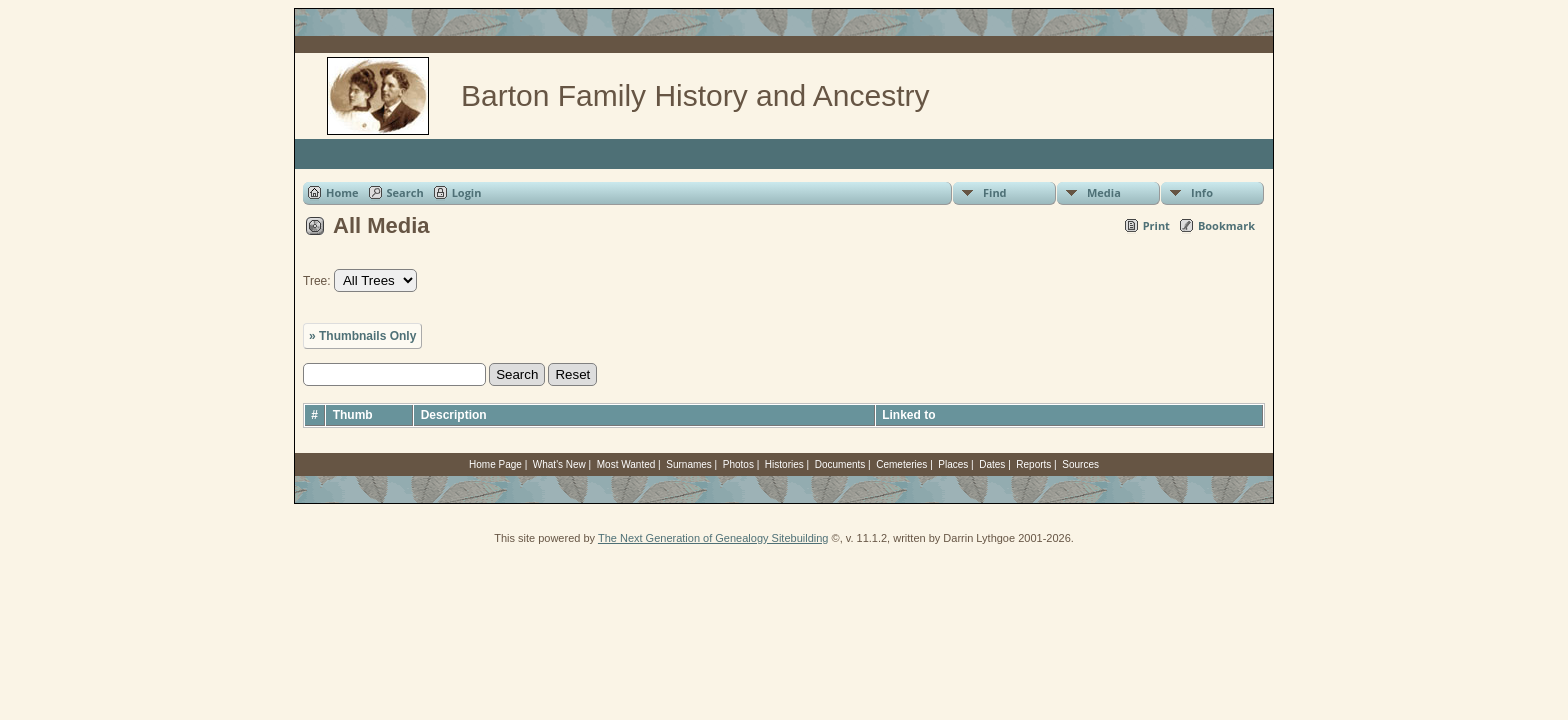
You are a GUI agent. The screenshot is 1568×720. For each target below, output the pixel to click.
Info (1202, 192)
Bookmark (1226, 225)
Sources (1080, 464)
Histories (784, 464)
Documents (840, 464)
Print (1156, 225)
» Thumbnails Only (362, 336)
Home (342, 192)
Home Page (495, 464)
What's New (559, 464)
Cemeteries (901, 464)
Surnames (689, 464)
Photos (738, 464)
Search (405, 192)
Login (467, 192)
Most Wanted (626, 464)
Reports (1033, 464)
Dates (992, 464)
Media (1104, 192)
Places (953, 464)
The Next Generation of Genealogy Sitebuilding (713, 538)
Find (995, 192)
